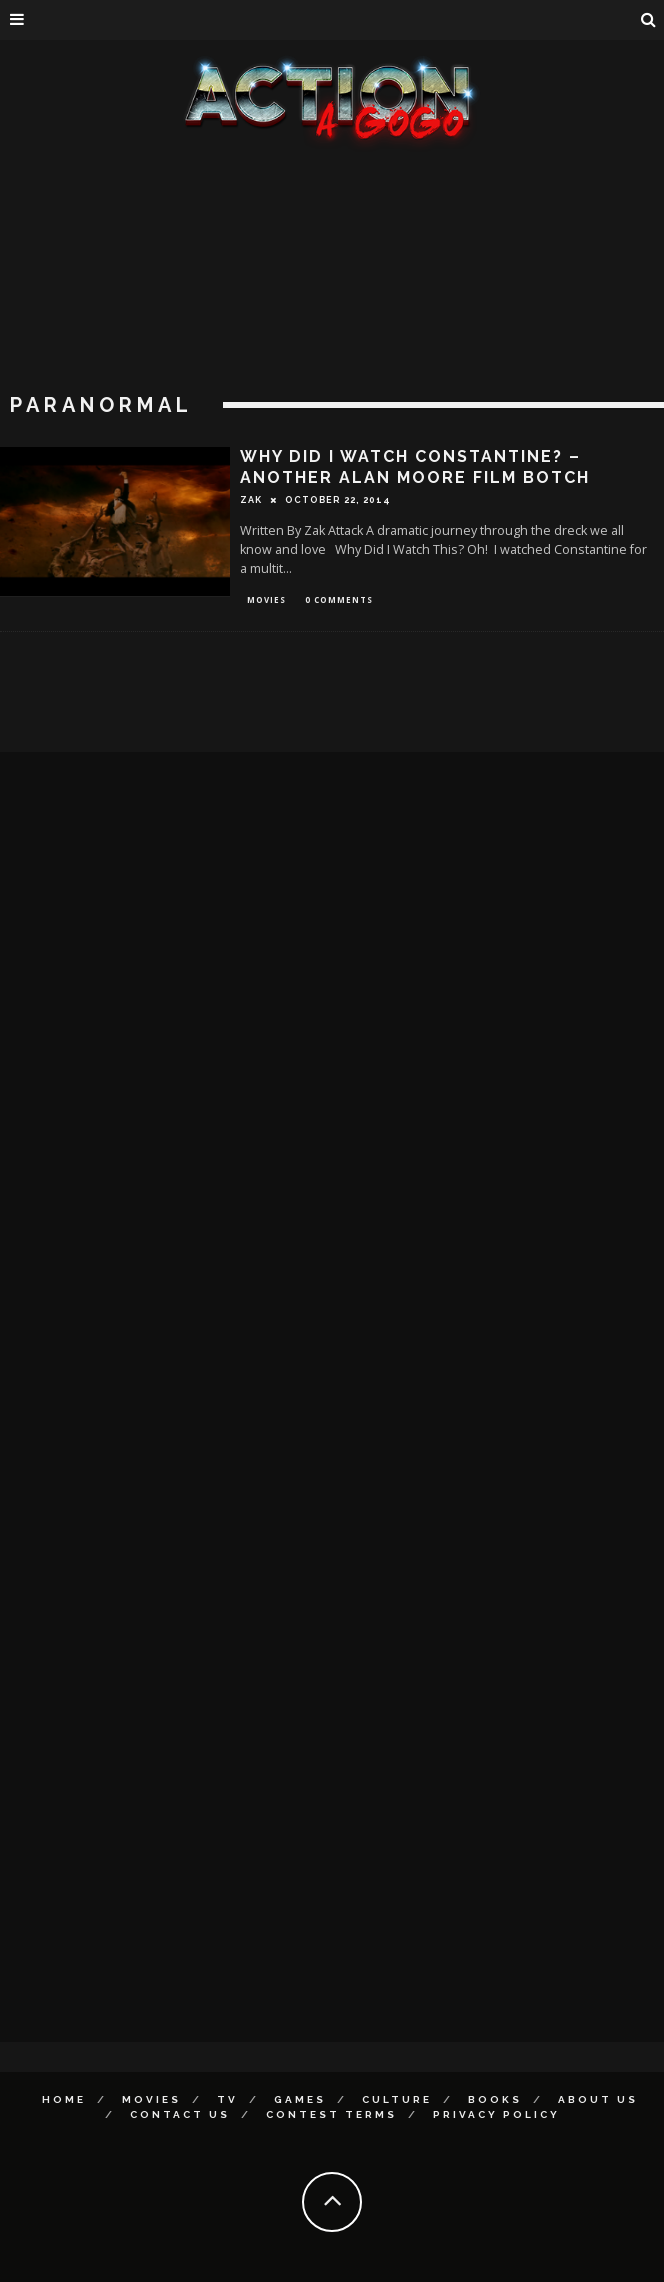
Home (64, 2099)
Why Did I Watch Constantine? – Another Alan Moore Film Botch (415, 467)
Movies (266, 599)
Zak (251, 500)
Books (495, 2099)
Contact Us (180, 2114)
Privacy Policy (496, 2114)
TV (227, 2099)
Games (300, 2099)
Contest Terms (331, 2114)
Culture (397, 2099)
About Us (598, 2099)
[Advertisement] (332, 300)
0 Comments (339, 599)
